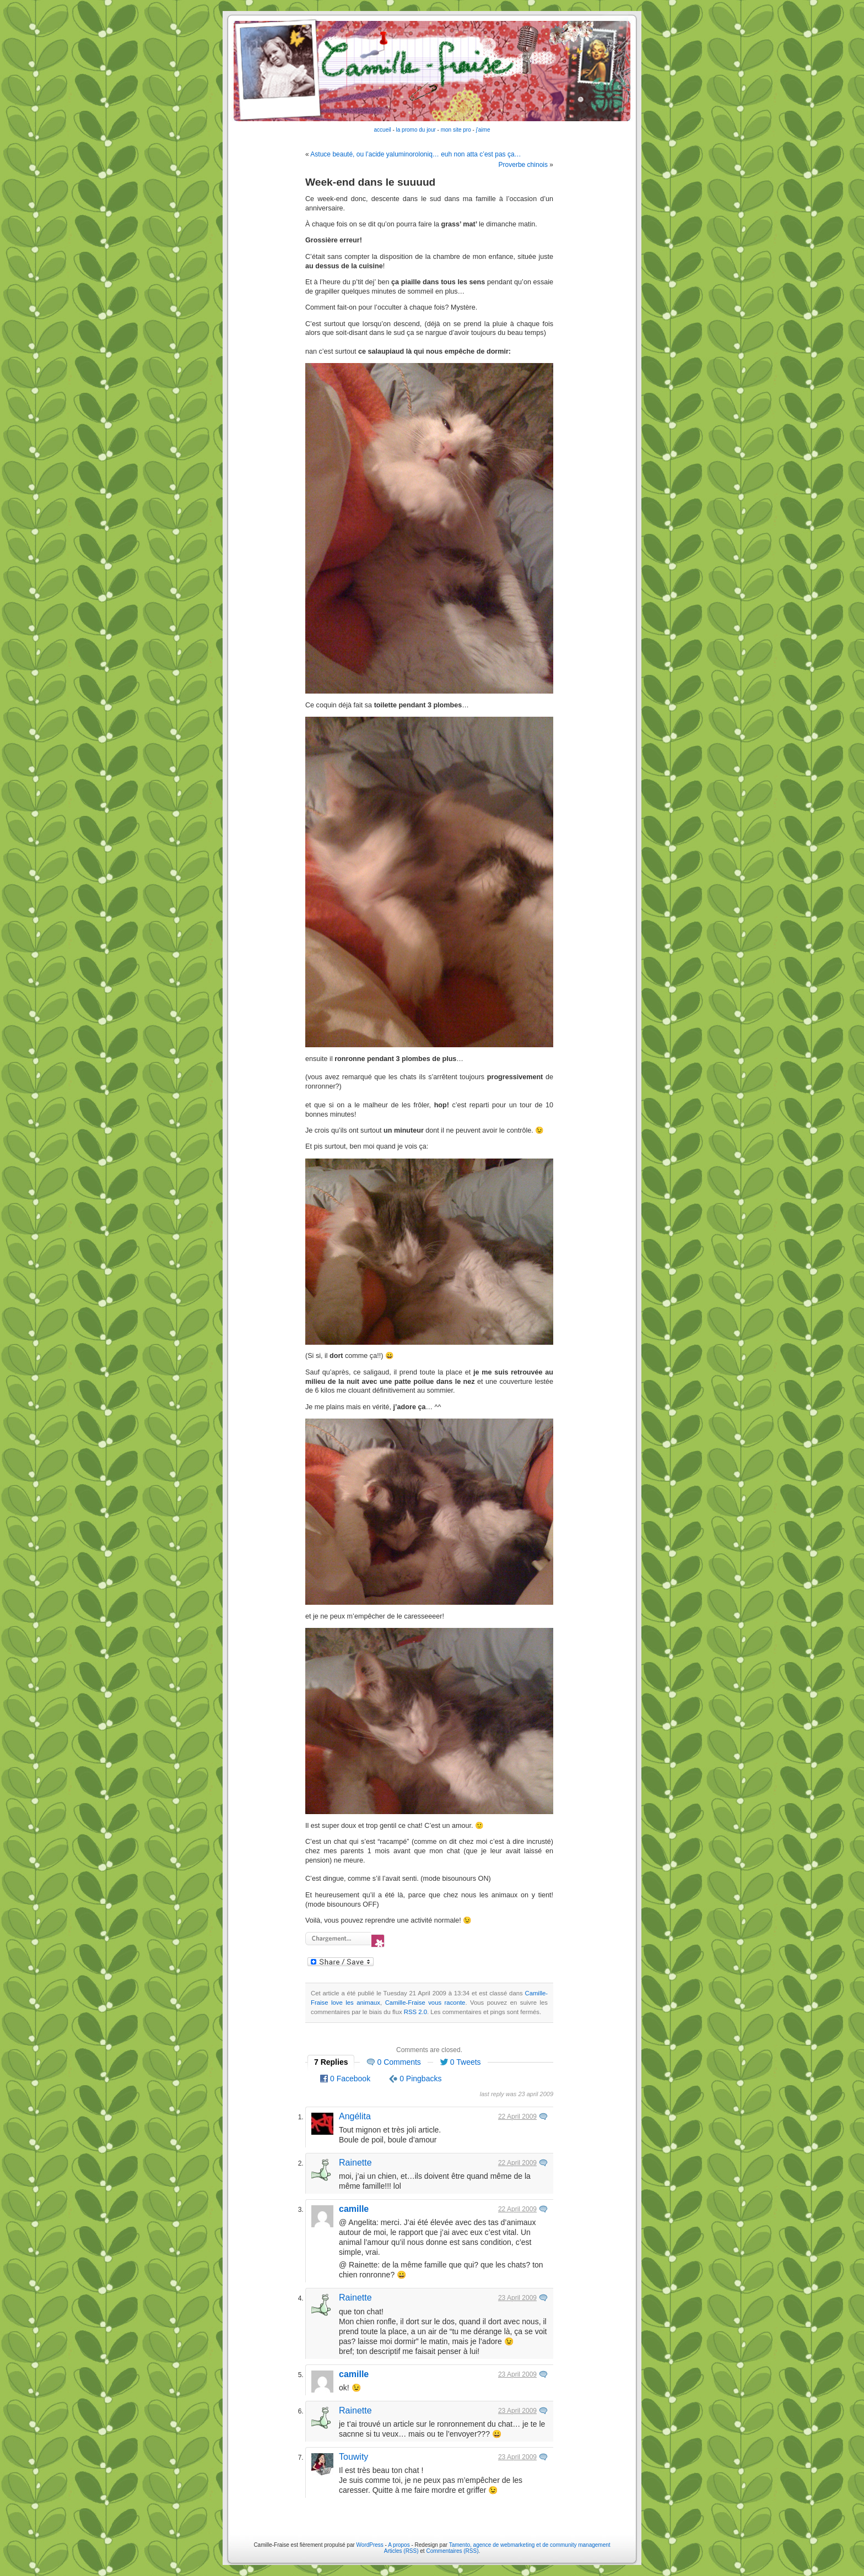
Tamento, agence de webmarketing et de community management (530, 2545)
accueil (382, 130)
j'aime (483, 130)
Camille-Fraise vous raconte (425, 2002)
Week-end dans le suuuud (370, 182)
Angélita (355, 2116)
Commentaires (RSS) (452, 2551)
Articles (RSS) (401, 2551)
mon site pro (456, 130)
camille (354, 2209)
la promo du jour (416, 130)
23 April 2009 (517, 2298)
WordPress (370, 2545)
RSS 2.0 (415, 2012)
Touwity (353, 2456)
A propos (399, 2545)
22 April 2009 (517, 2116)
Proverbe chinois (523, 165)
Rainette (355, 2162)
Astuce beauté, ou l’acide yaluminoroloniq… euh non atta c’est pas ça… (415, 154)
